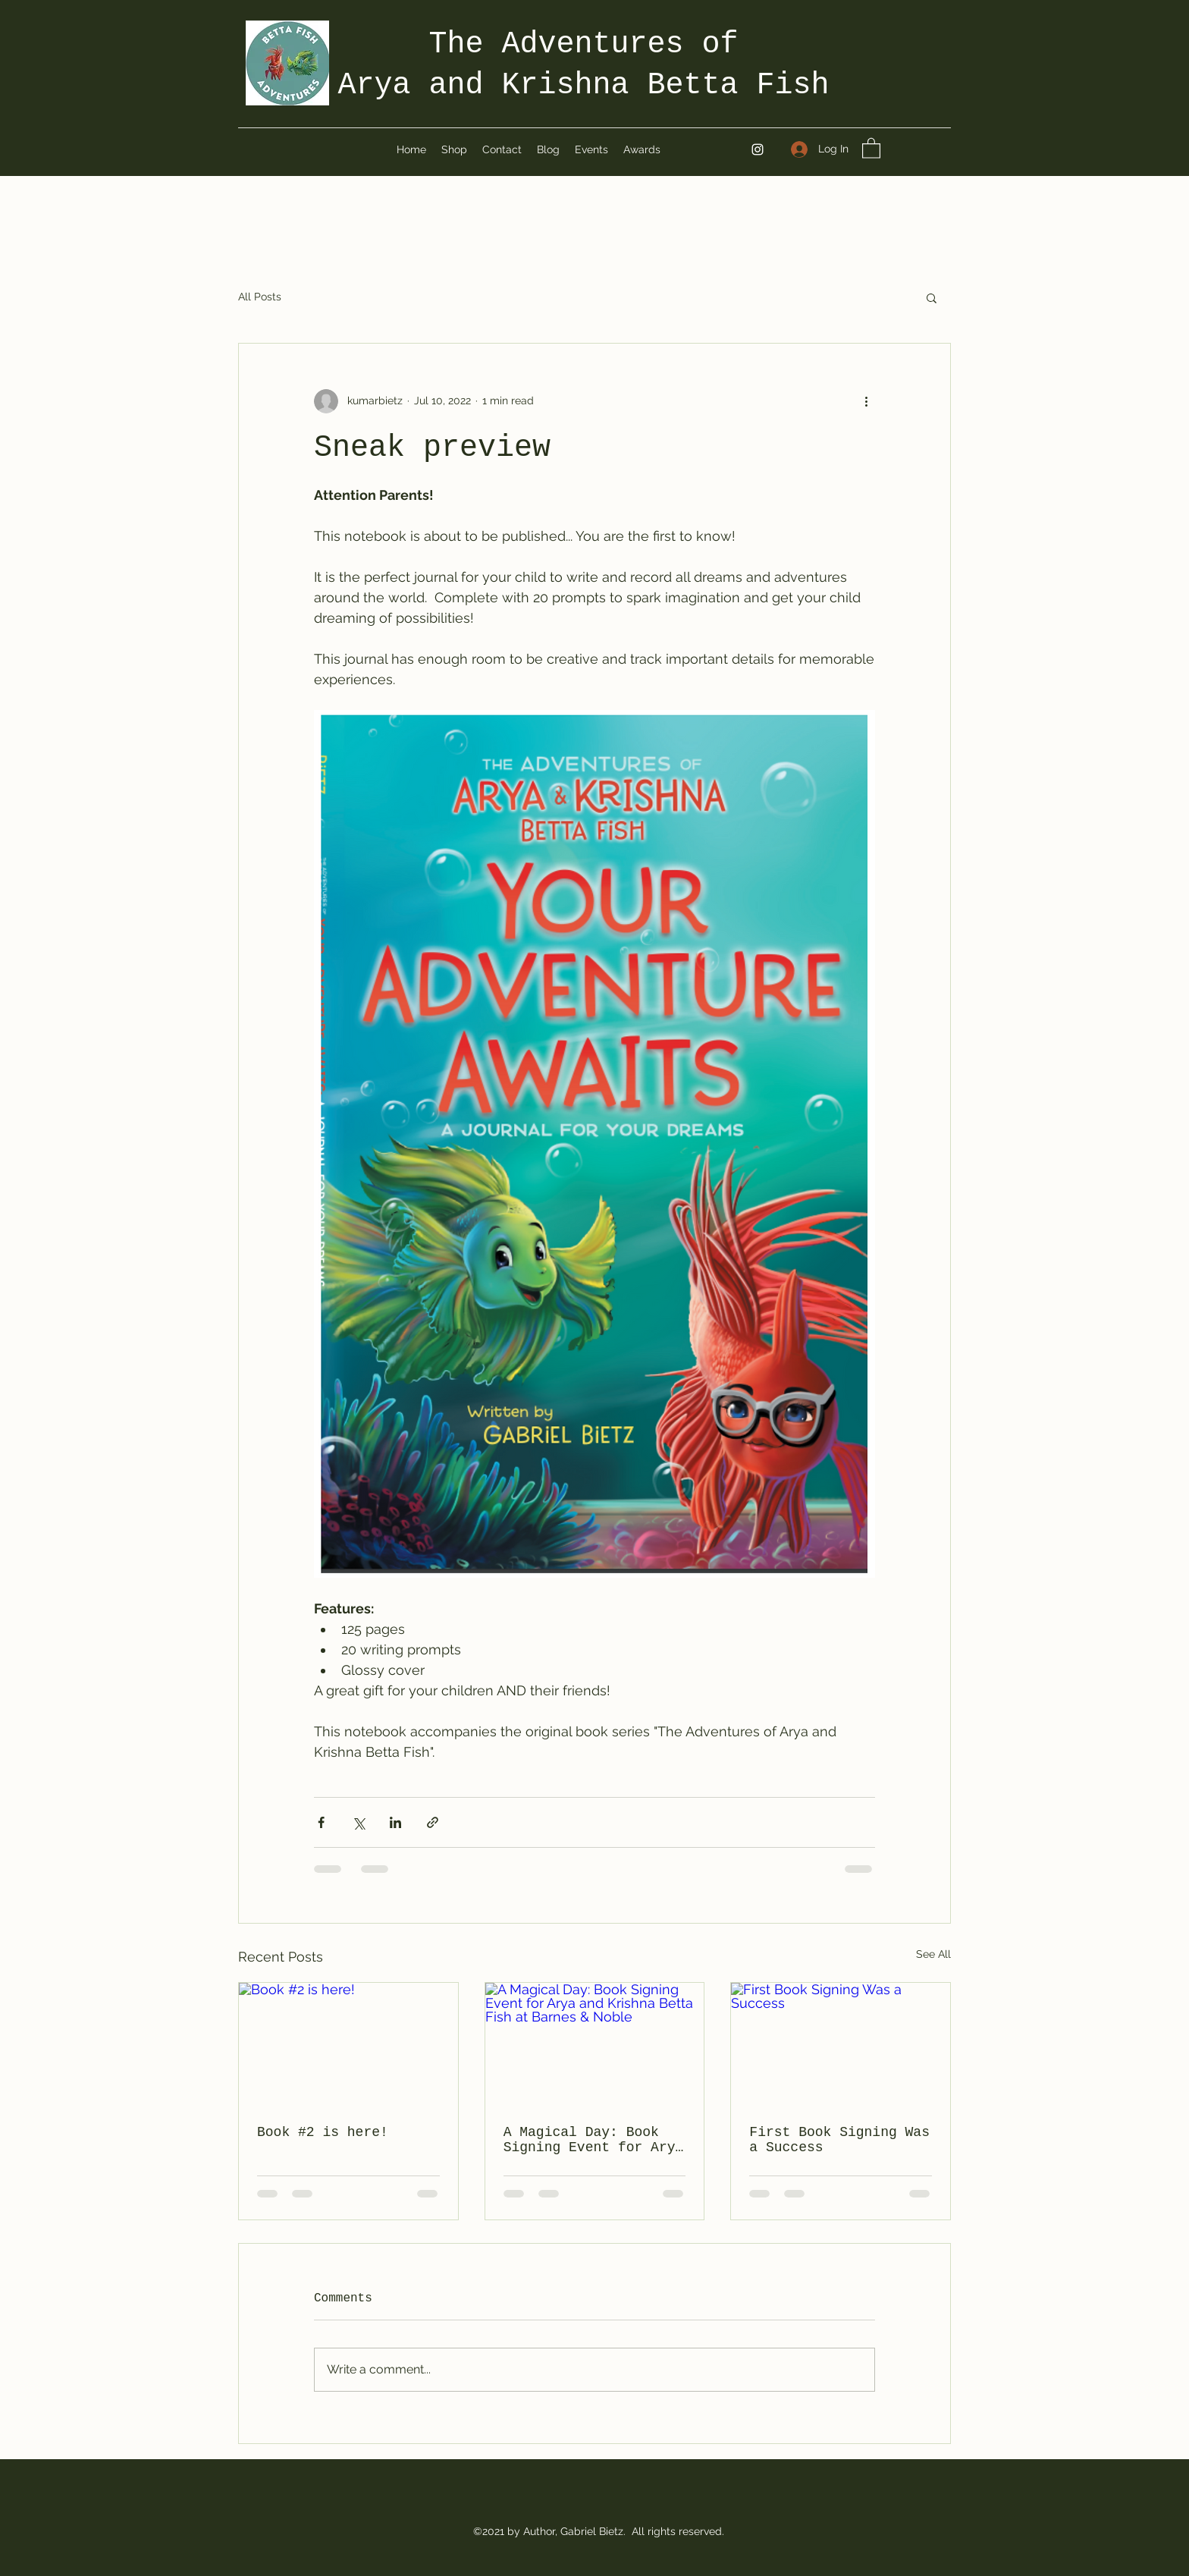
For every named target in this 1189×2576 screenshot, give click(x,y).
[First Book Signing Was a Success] (840, 2044)
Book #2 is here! (322, 2132)
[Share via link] (432, 1822)
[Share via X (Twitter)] (358, 1822)
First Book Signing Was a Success (839, 2140)
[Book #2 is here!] (348, 2044)
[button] (871, 148)
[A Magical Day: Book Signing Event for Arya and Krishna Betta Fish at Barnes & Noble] (594, 2044)
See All (933, 1954)
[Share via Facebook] (321, 1822)
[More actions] (866, 401)
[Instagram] (757, 149)
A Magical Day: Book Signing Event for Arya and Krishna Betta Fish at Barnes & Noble (594, 2140)
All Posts (259, 297)
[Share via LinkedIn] (395, 1822)
